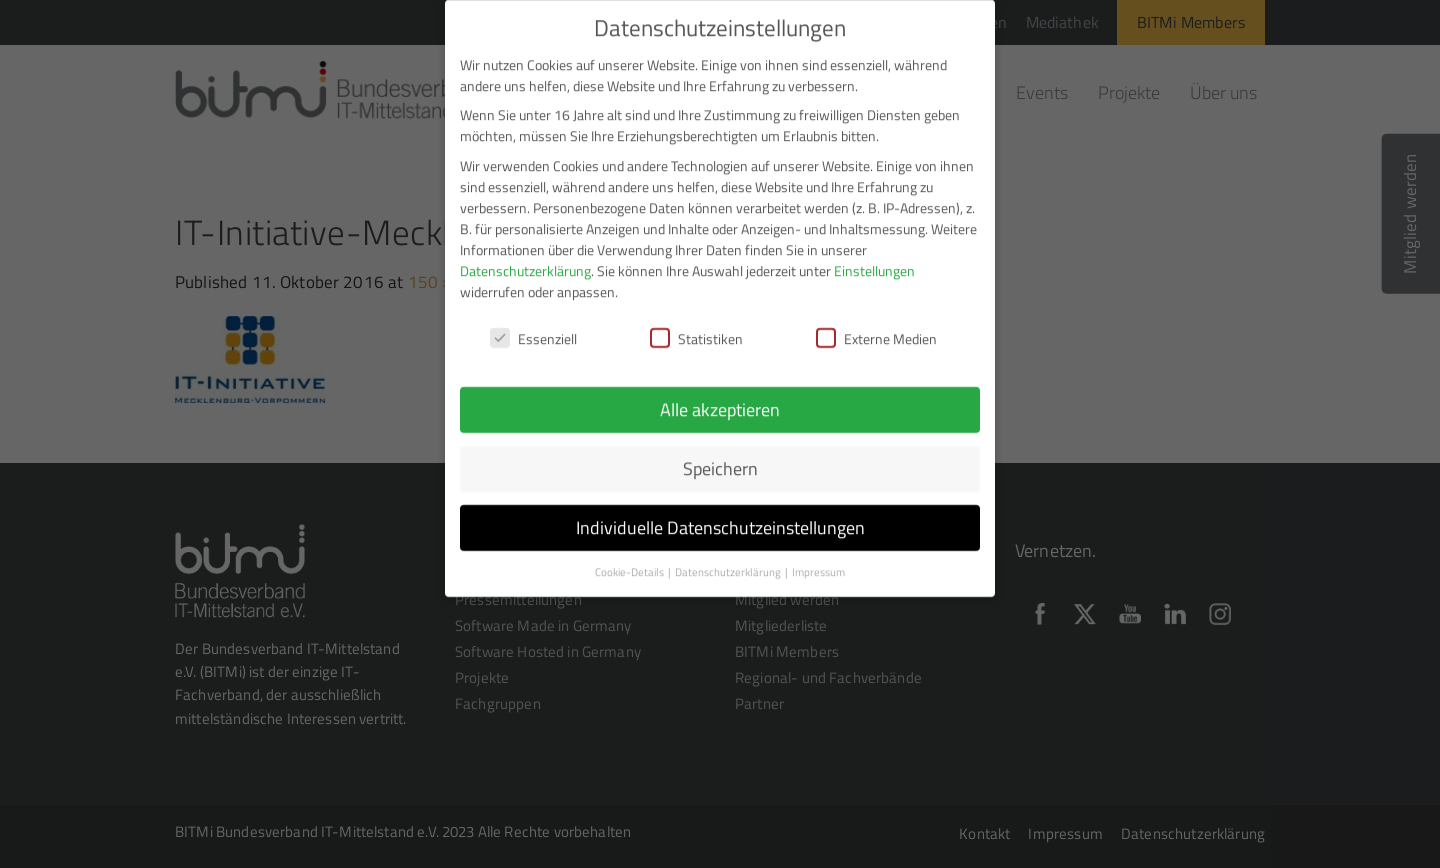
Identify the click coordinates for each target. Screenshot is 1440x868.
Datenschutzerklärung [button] (729, 558)
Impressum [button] (818, 558)
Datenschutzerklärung (525, 255)
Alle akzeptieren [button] (720, 395)
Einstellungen (874, 255)
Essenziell (533, 323)
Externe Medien (876, 323)
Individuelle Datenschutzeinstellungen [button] (720, 513)
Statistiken (696, 323)
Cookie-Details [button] (630, 558)
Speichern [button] (720, 454)
